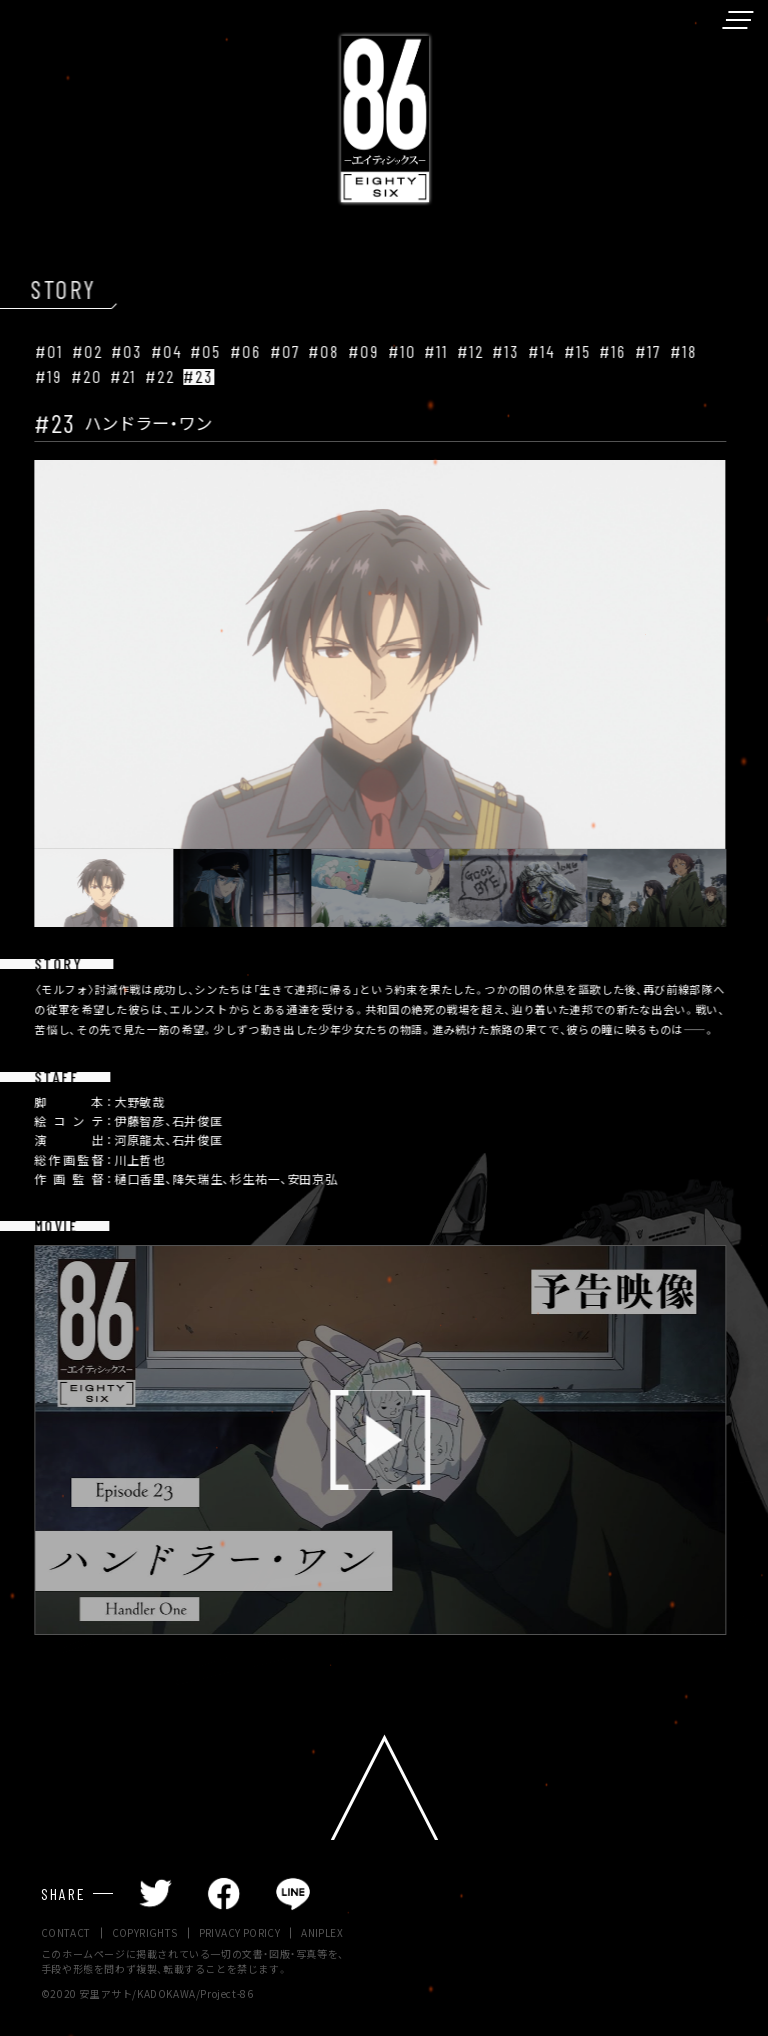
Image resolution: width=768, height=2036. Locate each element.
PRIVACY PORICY (240, 1933)
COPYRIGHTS (145, 1933)
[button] (86, 888)
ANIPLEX (322, 1933)
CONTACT (66, 1933)
